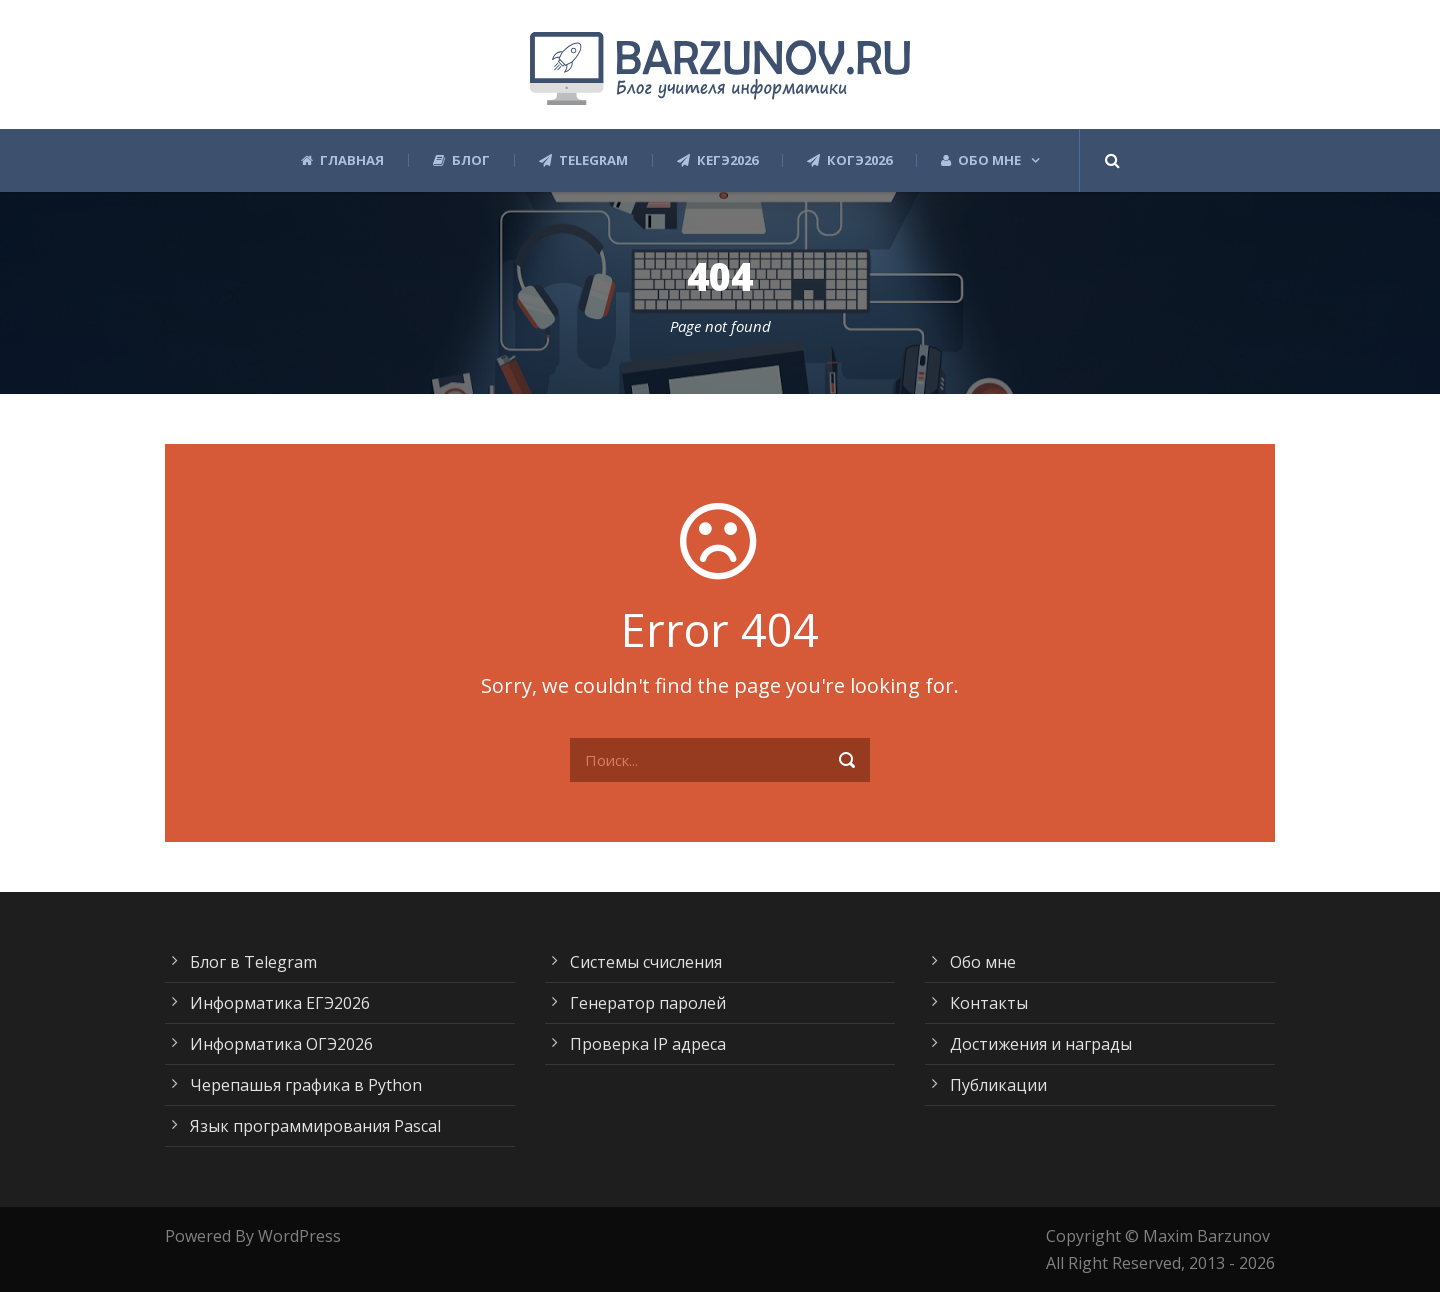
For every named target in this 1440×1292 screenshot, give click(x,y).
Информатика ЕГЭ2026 (280, 1003)
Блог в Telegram (253, 962)
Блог (461, 160)
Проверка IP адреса (648, 1044)
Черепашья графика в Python (306, 1085)
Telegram (583, 160)
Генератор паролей (648, 1003)
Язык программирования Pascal (315, 1126)
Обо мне (981, 160)
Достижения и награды (1041, 1044)
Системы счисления (646, 962)
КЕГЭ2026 (717, 160)
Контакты (989, 1003)
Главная (342, 160)
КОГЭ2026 (849, 160)
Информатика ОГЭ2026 (281, 1044)
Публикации (998, 1085)
